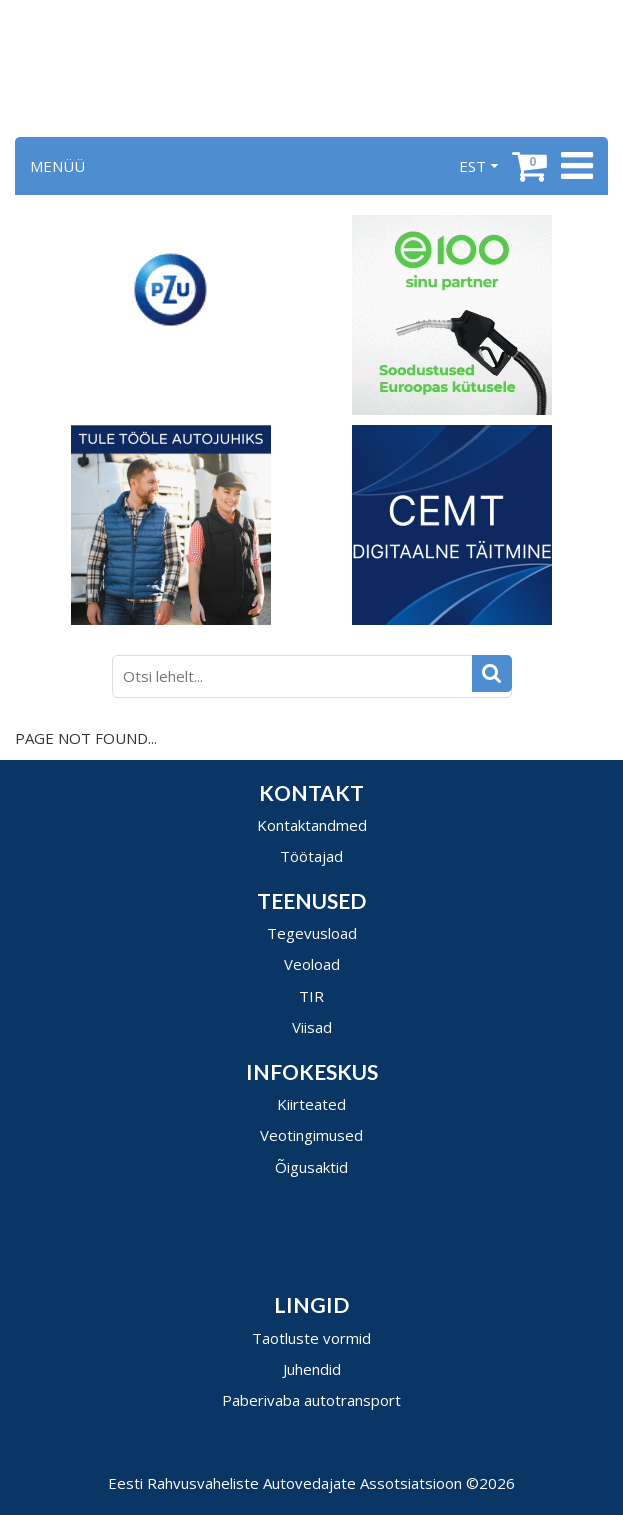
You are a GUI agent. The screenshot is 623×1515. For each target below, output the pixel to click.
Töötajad (311, 856)
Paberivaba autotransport (311, 1400)
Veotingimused (311, 1135)
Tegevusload (312, 933)
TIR (311, 996)
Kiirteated (311, 1104)
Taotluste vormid (311, 1338)
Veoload (312, 964)
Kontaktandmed (312, 825)
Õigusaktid (311, 1167)
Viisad (312, 1027)
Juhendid (312, 1369)
